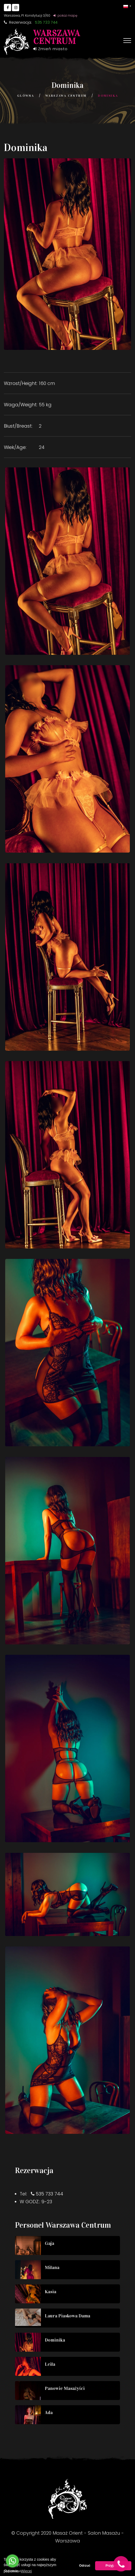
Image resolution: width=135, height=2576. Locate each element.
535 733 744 (49, 2194)
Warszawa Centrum (66, 95)
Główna (25, 95)
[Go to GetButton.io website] (12, 2570)
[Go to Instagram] (15, 7)
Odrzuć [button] (84, 2565)
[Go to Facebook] (7, 7)
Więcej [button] (26, 2571)
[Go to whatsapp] (12, 2560)
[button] (127, 6)
